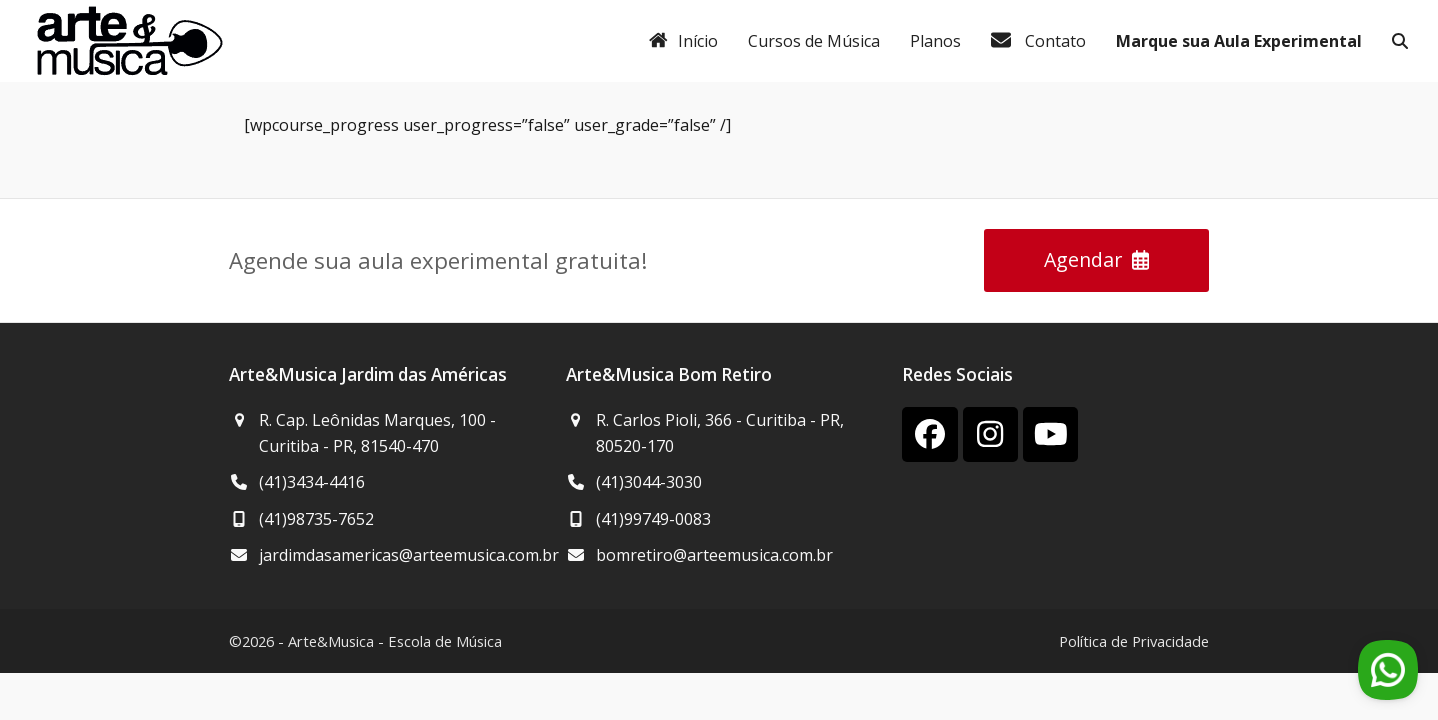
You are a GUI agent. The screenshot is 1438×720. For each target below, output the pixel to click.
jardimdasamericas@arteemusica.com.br (409, 555)
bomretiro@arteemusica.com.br (714, 555)
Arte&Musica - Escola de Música (395, 641)
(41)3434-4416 (312, 482)
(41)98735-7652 (316, 519)
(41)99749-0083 (653, 519)
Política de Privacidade (1134, 641)
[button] (1400, 41)
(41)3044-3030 (649, 482)
